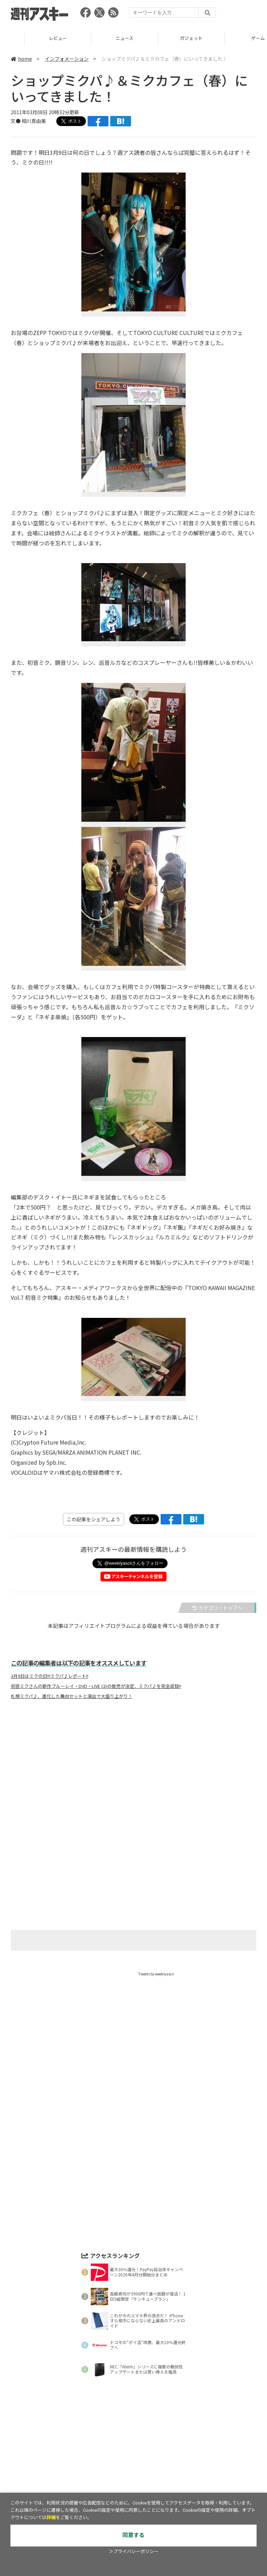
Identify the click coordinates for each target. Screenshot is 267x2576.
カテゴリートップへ (217, 1607)
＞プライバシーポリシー (134, 2551)
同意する (133, 2535)
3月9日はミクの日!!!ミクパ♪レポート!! (49, 1676)
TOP (33, 38)
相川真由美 (34, 120)
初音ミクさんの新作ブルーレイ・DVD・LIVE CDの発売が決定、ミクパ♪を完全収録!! (96, 1686)
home (21, 58)
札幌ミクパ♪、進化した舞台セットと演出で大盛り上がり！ (71, 1696)
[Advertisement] (133, 1773)
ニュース (167, 38)
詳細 (51, 2517)
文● (16, 120)
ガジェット (233, 38)
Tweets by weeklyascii (156, 1973)
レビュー (100, 38)
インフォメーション (67, 58)
